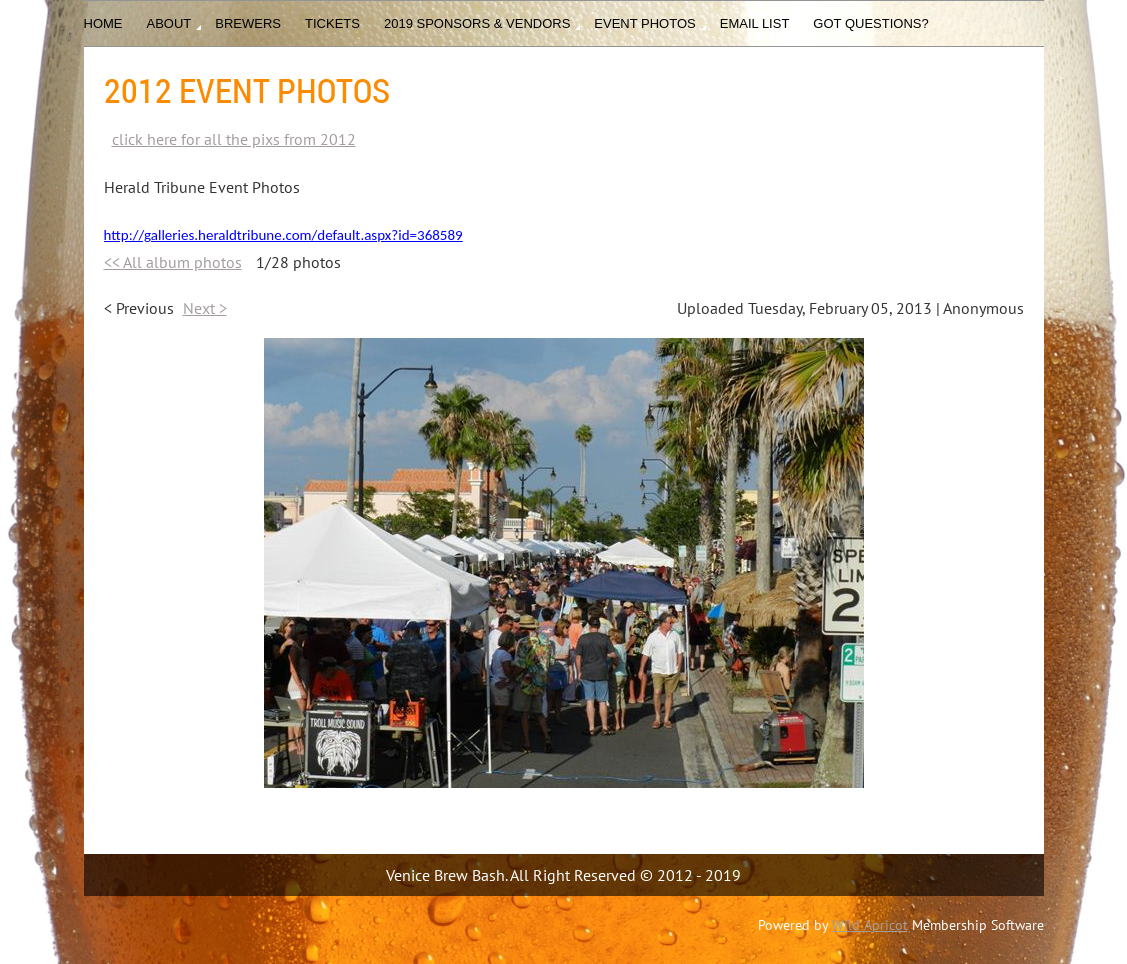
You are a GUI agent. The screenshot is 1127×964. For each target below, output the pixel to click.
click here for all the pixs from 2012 (234, 139)
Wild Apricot (870, 925)
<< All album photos (173, 262)
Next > (205, 308)
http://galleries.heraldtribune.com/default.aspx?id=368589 (283, 235)
